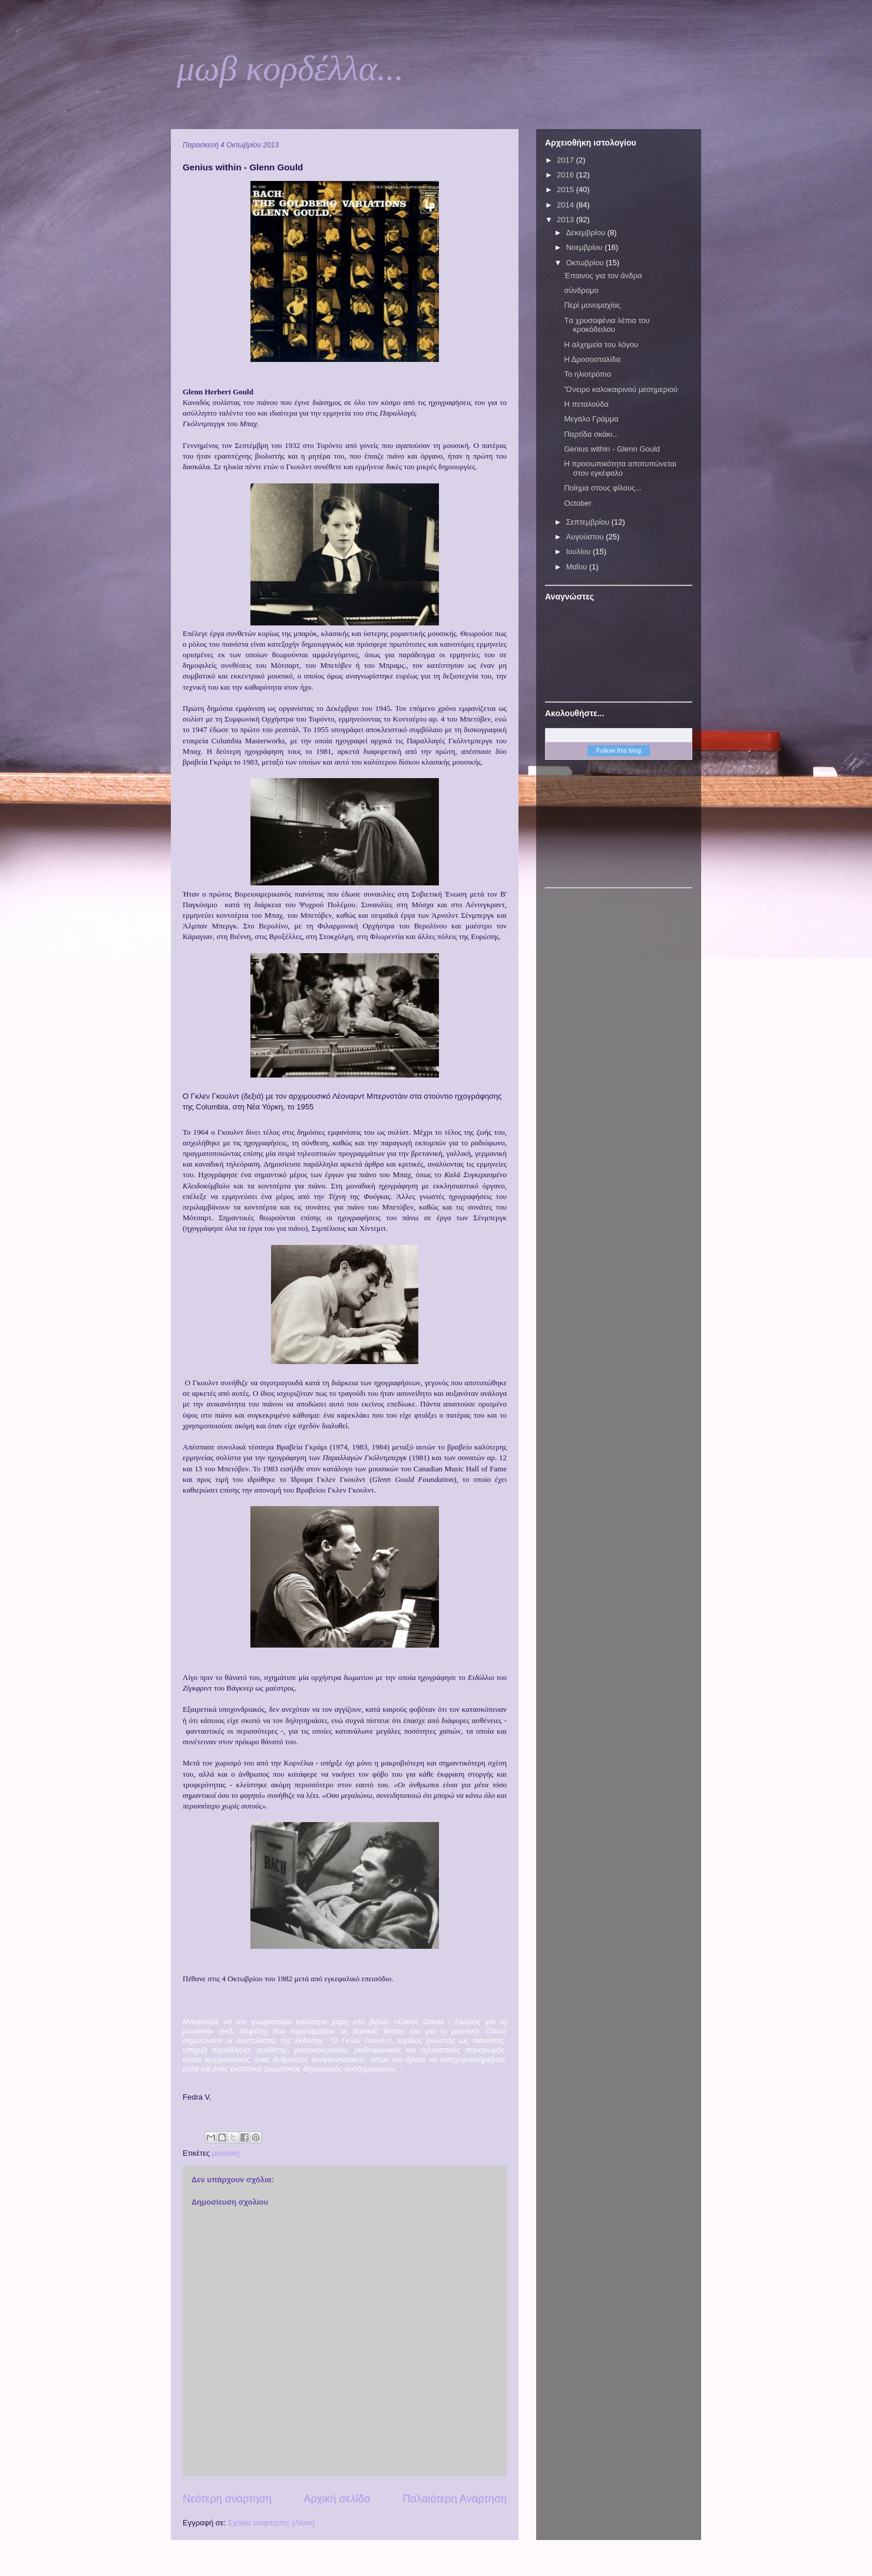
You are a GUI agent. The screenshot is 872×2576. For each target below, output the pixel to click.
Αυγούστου (586, 536)
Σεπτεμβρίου (589, 522)
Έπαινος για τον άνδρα (603, 275)
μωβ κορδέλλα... (290, 68)
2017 (566, 160)
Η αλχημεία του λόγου (601, 344)
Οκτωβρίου (586, 262)
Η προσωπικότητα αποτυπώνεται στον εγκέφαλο (620, 468)
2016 (566, 174)
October (577, 503)
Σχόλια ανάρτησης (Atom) (271, 2522)
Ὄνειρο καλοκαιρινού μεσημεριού (621, 389)
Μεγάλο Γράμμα (591, 418)
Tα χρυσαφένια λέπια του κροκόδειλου (606, 325)
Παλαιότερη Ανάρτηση (454, 2499)
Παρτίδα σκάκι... (591, 434)
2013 (566, 219)
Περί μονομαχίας (592, 305)
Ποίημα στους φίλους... (603, 487)
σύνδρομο (581, 290)
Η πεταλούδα (586, 404)
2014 (566, 204)
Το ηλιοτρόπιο (587, 374)
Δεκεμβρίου (586, 232)
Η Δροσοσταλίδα (592, 359)
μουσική (225, 2153)
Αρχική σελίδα (336, 2499)
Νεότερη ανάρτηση (227, 2499)
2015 (566, 189)
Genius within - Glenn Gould (612, 448)
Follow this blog (618, 750)
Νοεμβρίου (585, 247)
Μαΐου (577, 566)
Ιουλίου (579, 551)
